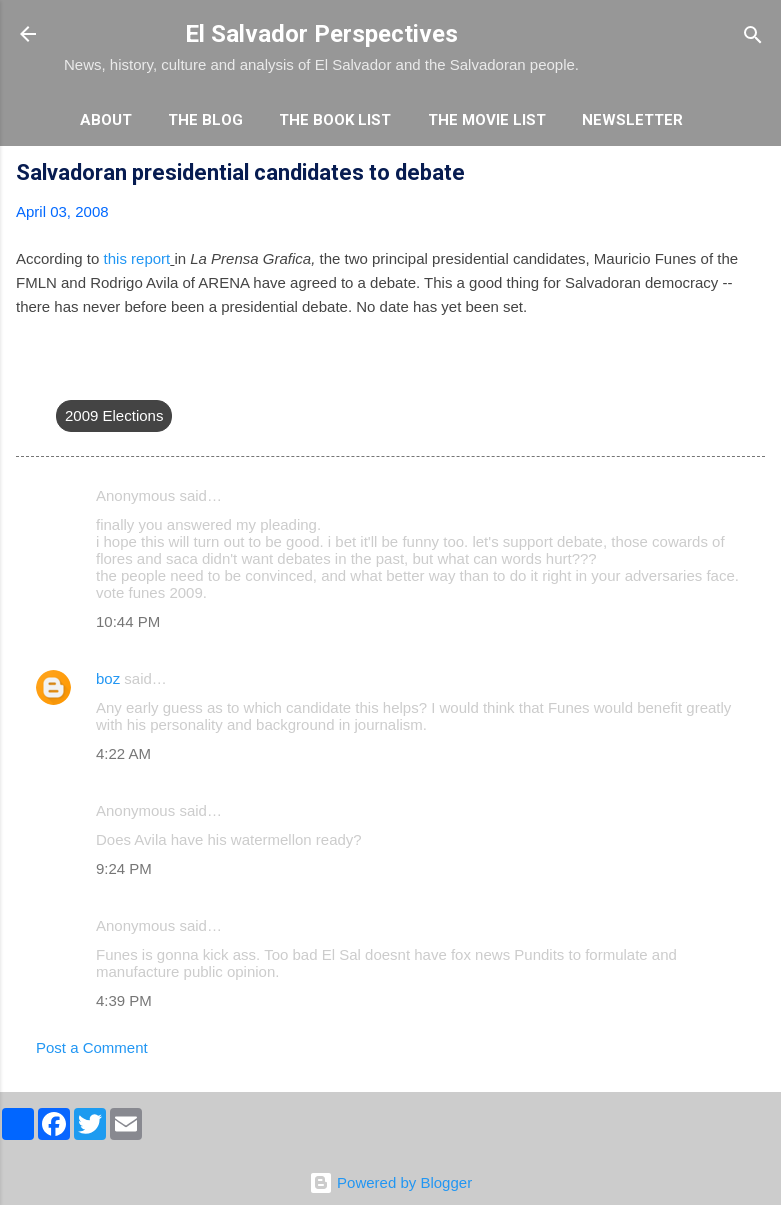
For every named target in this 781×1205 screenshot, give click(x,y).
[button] (753, 175)
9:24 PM (124, 868)
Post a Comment (92, 1047)
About (106, 120)
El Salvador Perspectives (321, 34)
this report (137, 258)
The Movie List (487, 120)
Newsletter (632, 120)
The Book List (335, 120)
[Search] (753, 36)
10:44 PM (128, 621)
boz (108, 678)
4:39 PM (124, 1000)
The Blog (205, 120)
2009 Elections (114, 415)
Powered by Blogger (390, 1182)
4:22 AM (123, 753)
